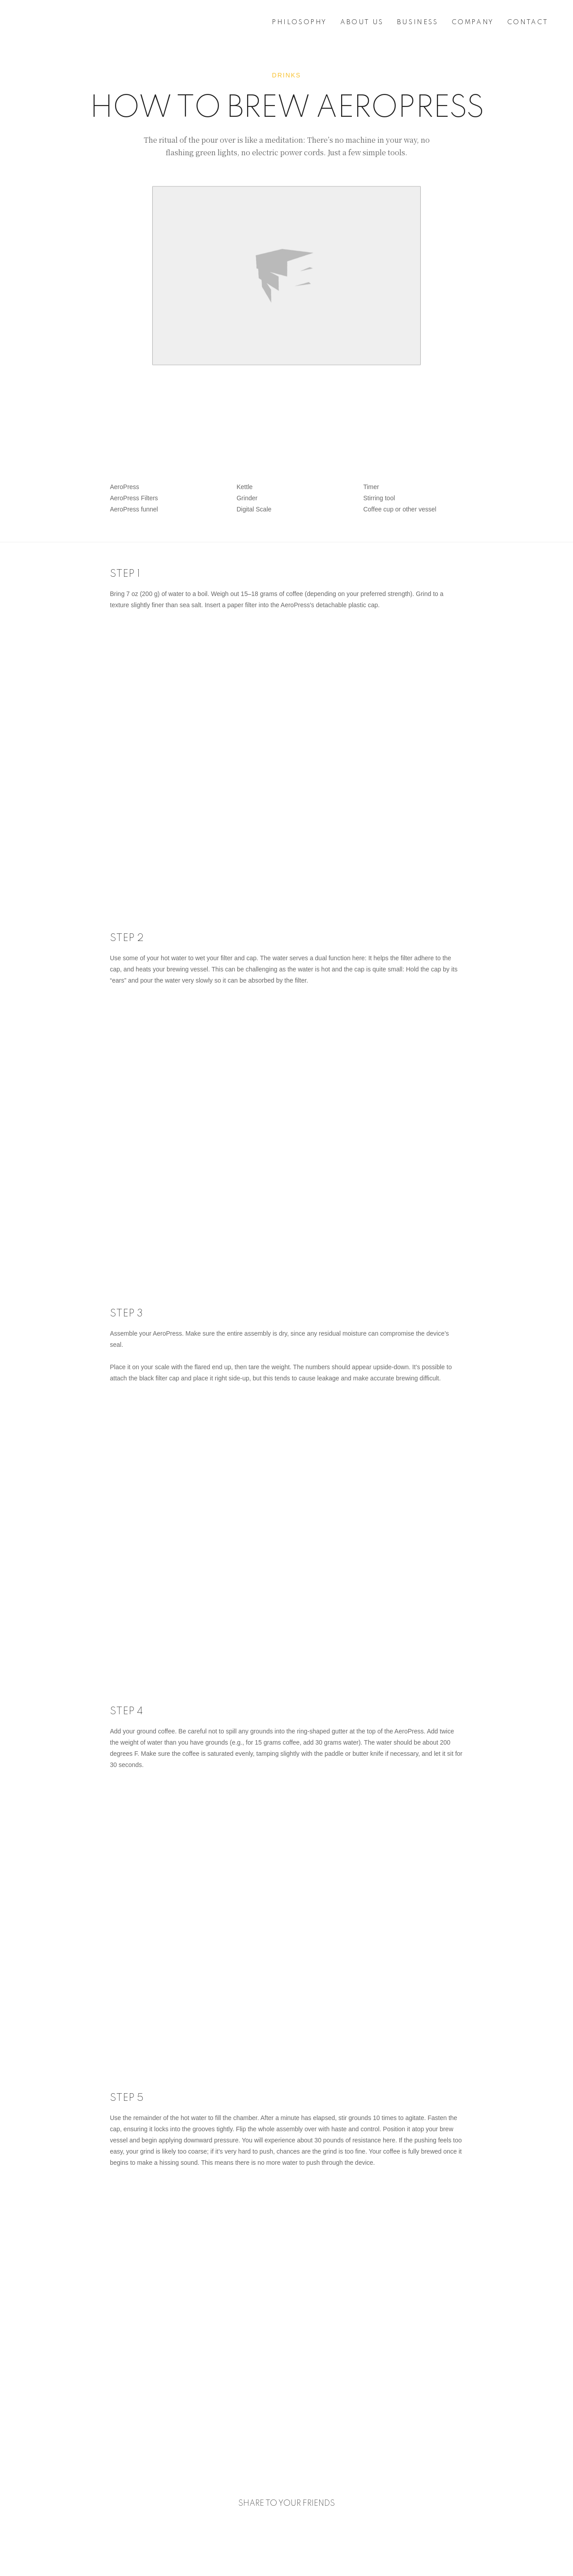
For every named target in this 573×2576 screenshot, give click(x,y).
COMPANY (473, 22)
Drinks (286, 75)
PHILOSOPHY (299, 22)
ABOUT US (362, 22)
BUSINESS (417, 22)
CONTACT (527, 22)
